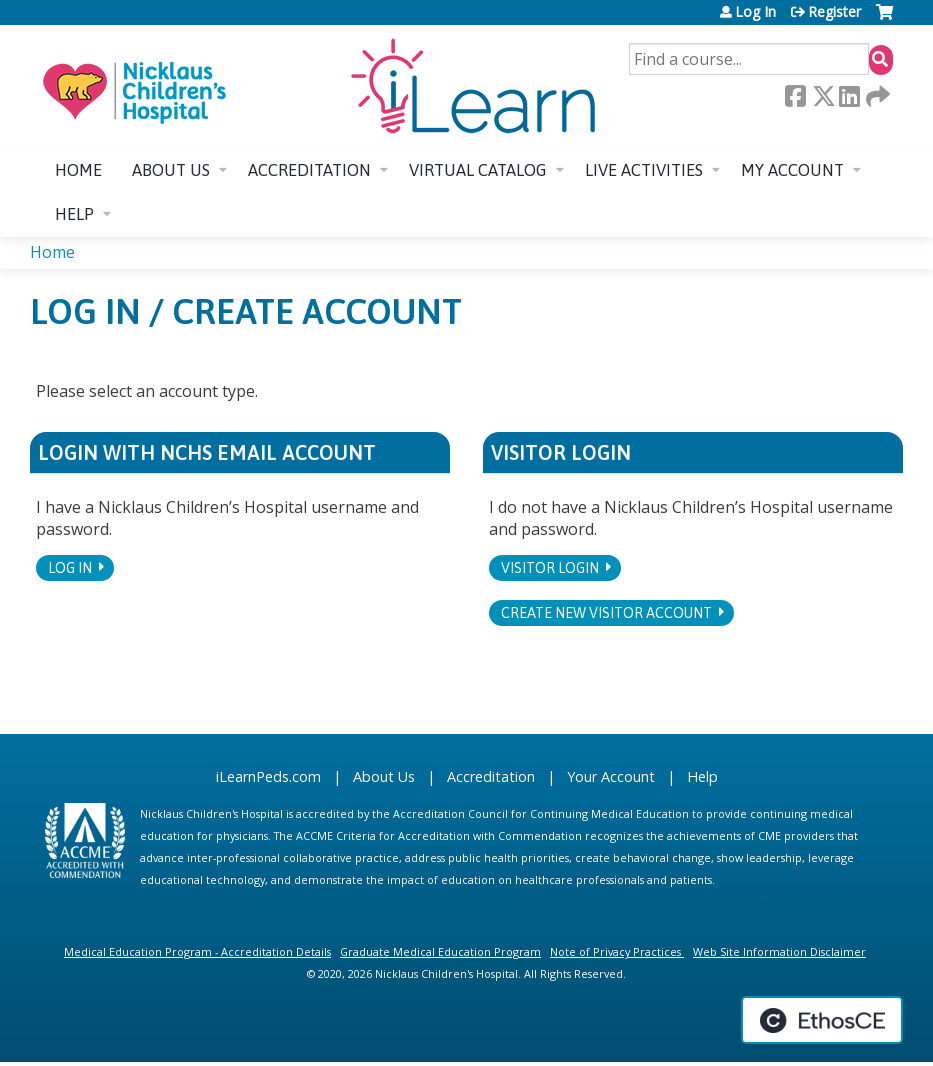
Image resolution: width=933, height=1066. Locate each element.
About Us (384, 776)
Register (834, 12)
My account (792, 170)
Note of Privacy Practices (615, 951)
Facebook (795, 96)
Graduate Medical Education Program (440, 951)
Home (78, 170)
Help (74, 214)
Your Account (611, 776)
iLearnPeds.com (268, 776)
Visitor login (550, 568)
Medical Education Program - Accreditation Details (197, 951)
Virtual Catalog (478, 170)
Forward (876, 96)
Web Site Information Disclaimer (779, 951)
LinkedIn (849, 96)
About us (171, 170)
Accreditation (309, 170)
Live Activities (644, 170)
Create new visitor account (606, 613)
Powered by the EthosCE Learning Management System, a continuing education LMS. (822, 1020)
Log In (755, 12)
